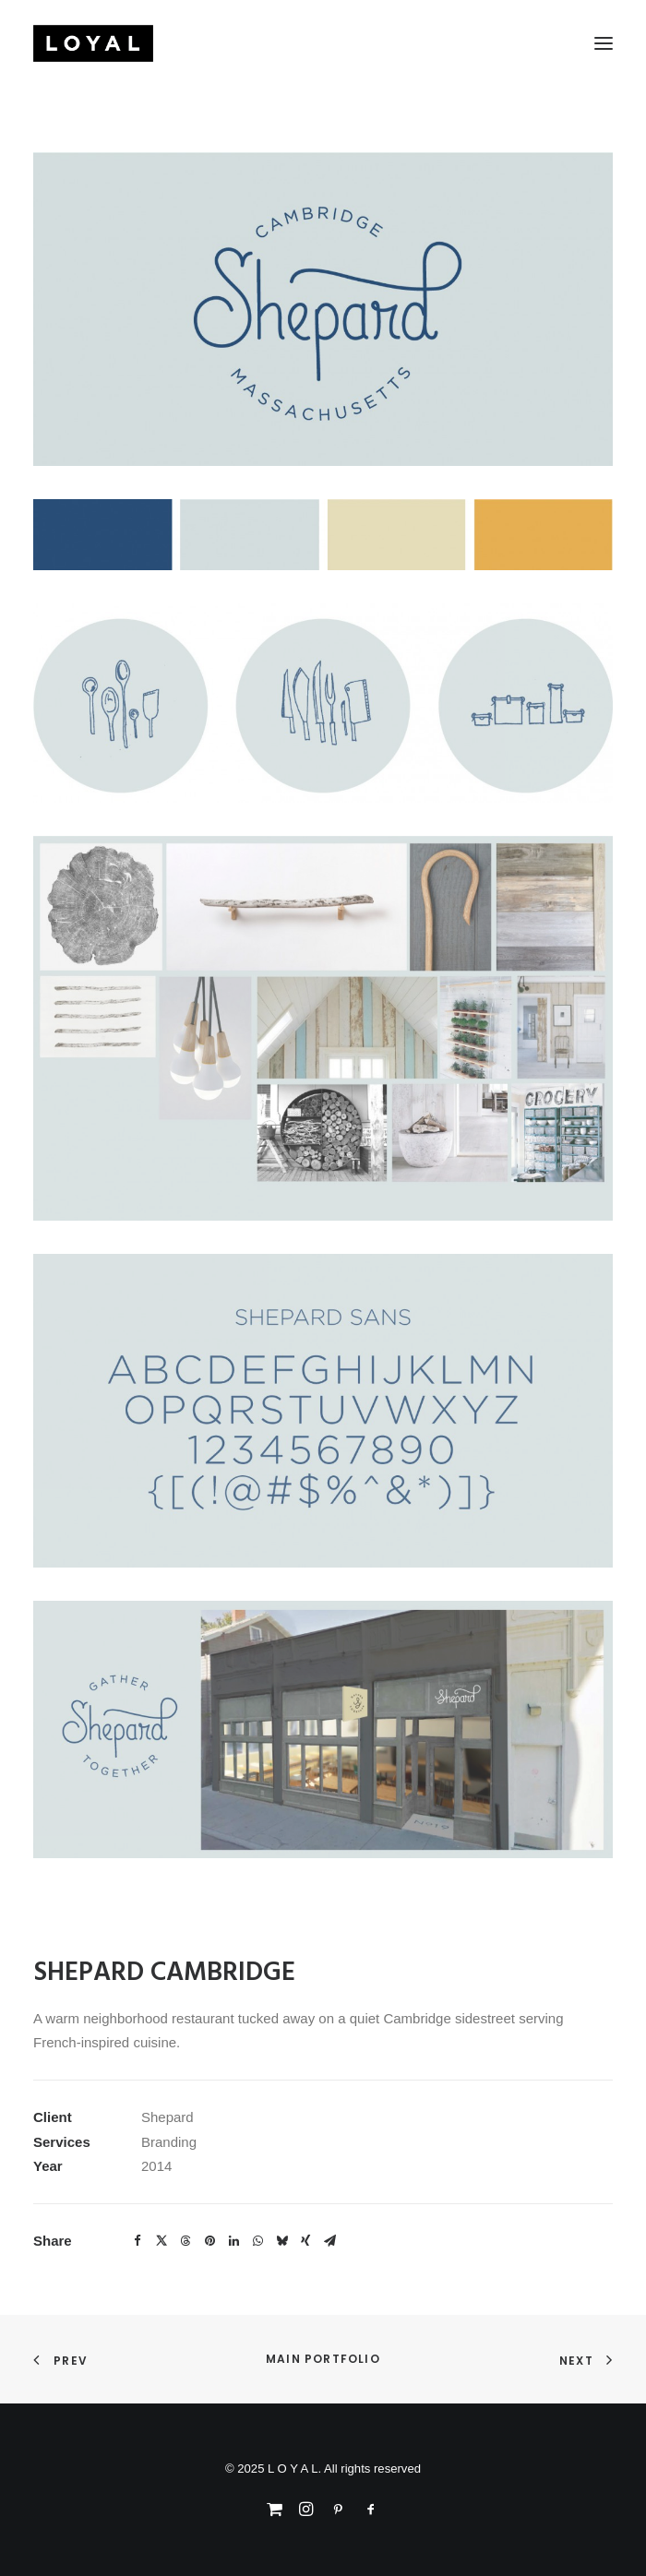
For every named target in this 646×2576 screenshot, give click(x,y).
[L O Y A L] (93, 43)
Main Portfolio (323, 2359)
